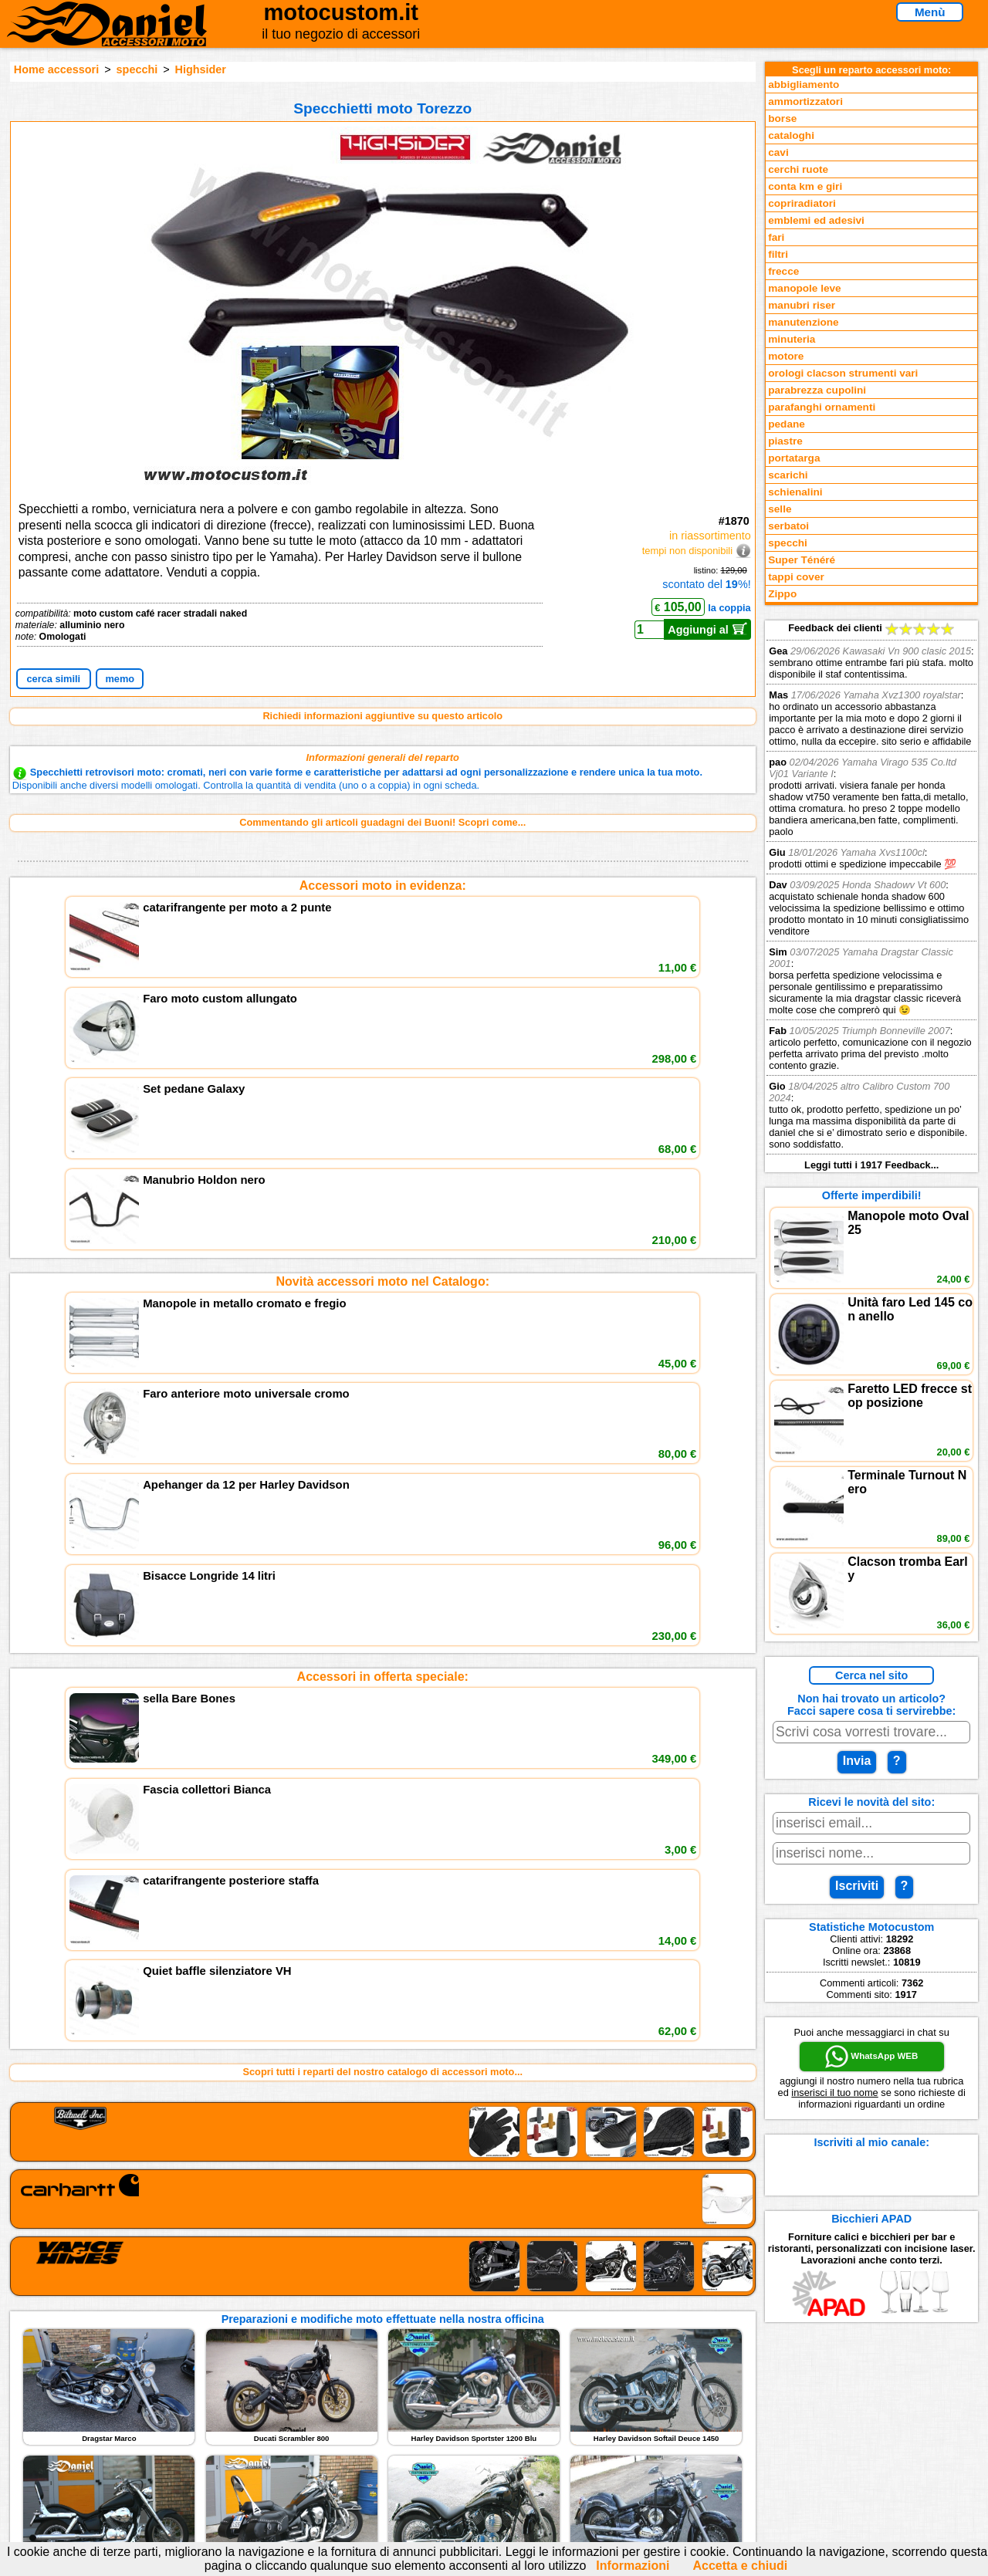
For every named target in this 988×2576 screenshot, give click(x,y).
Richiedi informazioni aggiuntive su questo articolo (382, 716)
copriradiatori (802, 203)
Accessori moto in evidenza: (382, 885)
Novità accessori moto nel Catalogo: (382, 999)
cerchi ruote (798, 169)
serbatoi (788, 526)
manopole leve (804, 288)
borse (782, 118)
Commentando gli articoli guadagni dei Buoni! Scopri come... (382, 822)
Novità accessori (164, 2412)
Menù (930, 12)
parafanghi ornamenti (821, 407)
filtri (778, 254)
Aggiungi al (707, 629)
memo (119, 679)
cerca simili (53, 679)
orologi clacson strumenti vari (843, 373)
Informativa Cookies (363, 2443)
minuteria (791, 339)
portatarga (794, 458)
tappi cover (796, 577)
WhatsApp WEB (871, 2056)
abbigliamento (803, 84)
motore (786, 356)
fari (776, 237)
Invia (857, 1760)
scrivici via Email (355, 2396)
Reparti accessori (166, 2396)
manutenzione (803, 322)
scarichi (787, 475)
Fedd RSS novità (355, 2460)
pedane (786, 424)
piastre (785, 441)
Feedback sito (158, 2428)
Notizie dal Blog (162, 2460)
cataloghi (791, 135)
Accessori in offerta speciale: (383, 1113)
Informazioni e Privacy (368, 2428)
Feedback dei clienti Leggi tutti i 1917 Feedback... (871, 896)
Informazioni (632, 2565)
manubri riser (801, 305)
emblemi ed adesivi (816, 220)
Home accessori (56, 69)
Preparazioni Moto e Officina (192, 2443)
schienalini (795, 492)
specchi (137, 69)
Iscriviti (856, 1885)
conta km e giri (805, 186)
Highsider (200, 69)
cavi (778, 152)
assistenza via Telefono (370, 2412)
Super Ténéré (801, 560)
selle (779, 509)
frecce (783, 271)
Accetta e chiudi (739, 2565)
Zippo (782, 594)
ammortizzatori (805, 101)
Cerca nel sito (871, 1675)
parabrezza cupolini (817, 390)
